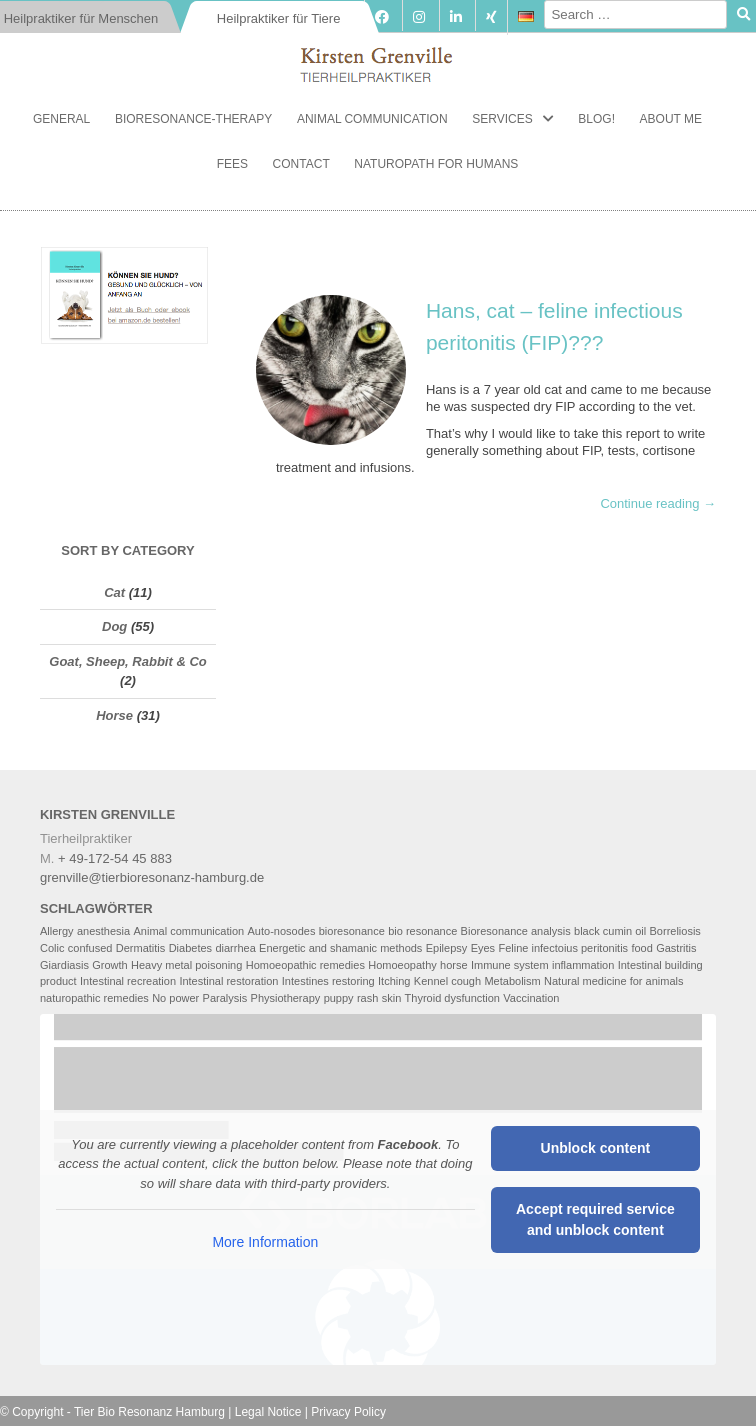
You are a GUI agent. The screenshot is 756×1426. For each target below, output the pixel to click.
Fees (232, 164)
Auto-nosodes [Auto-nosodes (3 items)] (282, 931)
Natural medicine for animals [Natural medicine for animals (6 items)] (613, 981)
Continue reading (658, 503)
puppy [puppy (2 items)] (339, 998)
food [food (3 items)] (641, 948)
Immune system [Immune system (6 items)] (510, 965)
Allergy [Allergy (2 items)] (57, 931)
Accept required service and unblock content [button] (595, 1219)
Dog (114, 626)
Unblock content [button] (596, 1148)
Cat (114, 592)
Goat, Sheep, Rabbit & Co (127, 661)
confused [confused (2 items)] (90, 948)
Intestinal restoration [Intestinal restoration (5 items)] (228, 981)
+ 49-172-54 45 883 (115, 858)
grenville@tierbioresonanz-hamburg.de (152, 877)
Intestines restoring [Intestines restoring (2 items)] (328, 981)
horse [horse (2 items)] (454, 965)
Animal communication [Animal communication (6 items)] (189, 931)
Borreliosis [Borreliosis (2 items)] (675, 931)
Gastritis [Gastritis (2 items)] (676, 948)
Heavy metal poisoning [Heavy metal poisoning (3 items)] (186, 965)
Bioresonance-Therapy (193, 119)
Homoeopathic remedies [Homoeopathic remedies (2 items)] (305, 965)
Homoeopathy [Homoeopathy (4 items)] (402, 965)
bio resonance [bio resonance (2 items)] (422, 931)
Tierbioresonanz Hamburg (378, 60)
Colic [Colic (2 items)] (52, 948)
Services (502, 119)
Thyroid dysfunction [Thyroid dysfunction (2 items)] (452, 998)
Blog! (596, 119)
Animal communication (372, 119)
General (61, 119)
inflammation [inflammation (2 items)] (583, 965)
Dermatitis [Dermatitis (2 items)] (141, 948)
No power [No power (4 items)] (175, 998)
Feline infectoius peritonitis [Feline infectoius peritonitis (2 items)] (563, 948)
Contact (301, 164)
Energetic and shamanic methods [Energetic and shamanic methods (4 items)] (340, 948)
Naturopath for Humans (436, 164)
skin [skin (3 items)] (392, 998)
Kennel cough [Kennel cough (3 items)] (447, 981)
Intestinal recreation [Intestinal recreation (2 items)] (128, 981)
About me (671, 119)
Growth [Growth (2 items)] (109, 965)
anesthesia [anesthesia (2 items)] (103, 931)
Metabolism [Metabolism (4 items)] (512, 981)
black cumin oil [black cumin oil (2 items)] (610, 931)
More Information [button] (265, 1242)
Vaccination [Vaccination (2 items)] (531, 998)
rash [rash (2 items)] (367, 998)
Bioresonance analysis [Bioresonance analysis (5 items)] (516, 931)
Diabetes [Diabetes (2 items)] (190, 948)
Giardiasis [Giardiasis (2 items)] (64, 965)
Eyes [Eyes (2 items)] (483, 948)
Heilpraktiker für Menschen (81, 18)
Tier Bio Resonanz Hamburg (149, 1412)
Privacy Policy (348, 1412)
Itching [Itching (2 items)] (394, 981)
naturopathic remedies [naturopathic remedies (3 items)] (94, 998)
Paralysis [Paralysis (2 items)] (225, 998)
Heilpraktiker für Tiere (279, 18)
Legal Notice (268, 1412)
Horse (114, 715)
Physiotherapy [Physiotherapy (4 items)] (286, 998)
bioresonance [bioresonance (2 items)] (352, 931)
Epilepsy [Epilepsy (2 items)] (447, 948)
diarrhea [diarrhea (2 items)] (235, 948)
